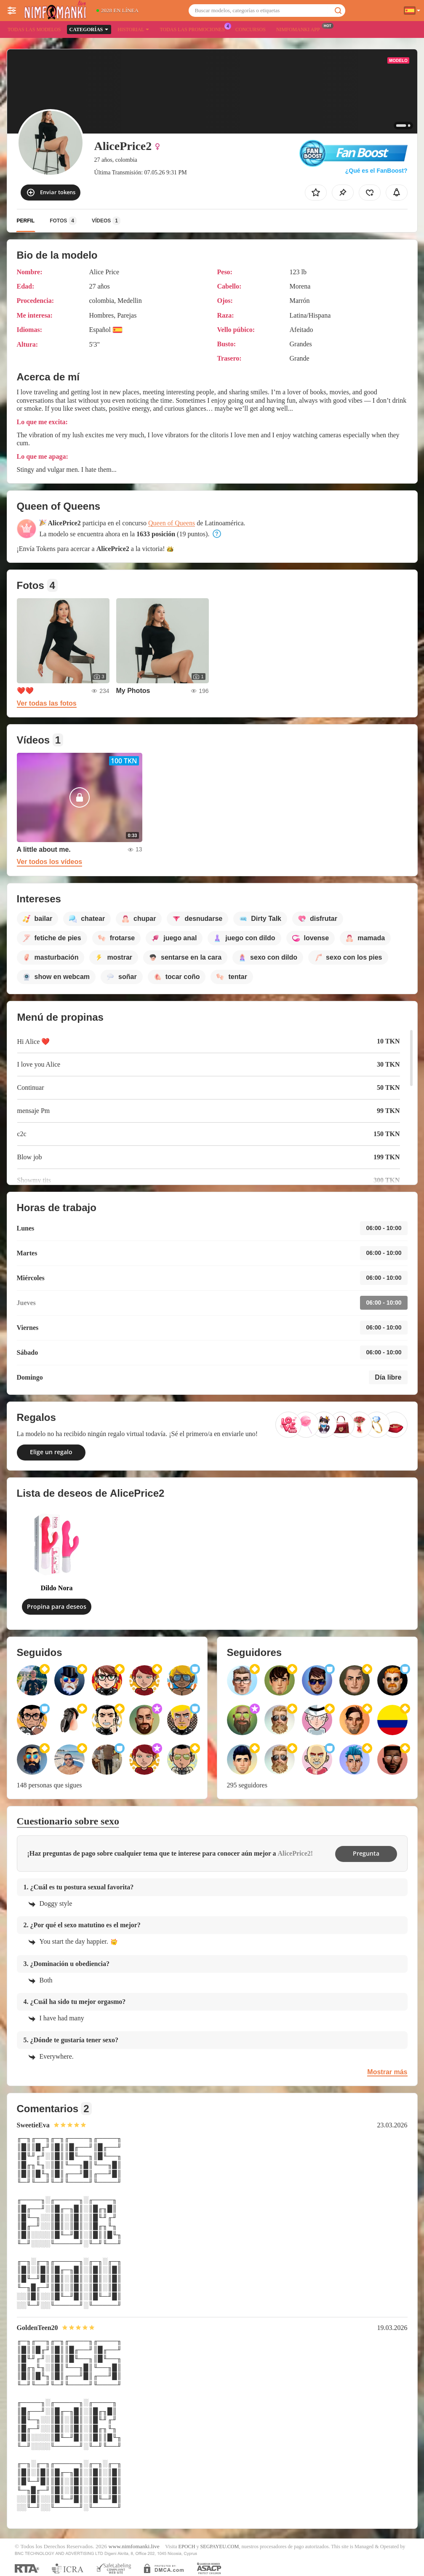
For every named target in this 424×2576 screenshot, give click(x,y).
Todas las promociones (194, 28)
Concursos (250, 29)
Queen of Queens (171, 523)
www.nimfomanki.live (133, 2546)
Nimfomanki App (300, 28)
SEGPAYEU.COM (219, 2546)
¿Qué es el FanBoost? (376, 170)
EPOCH (187, 2546)
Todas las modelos (34, 29)
